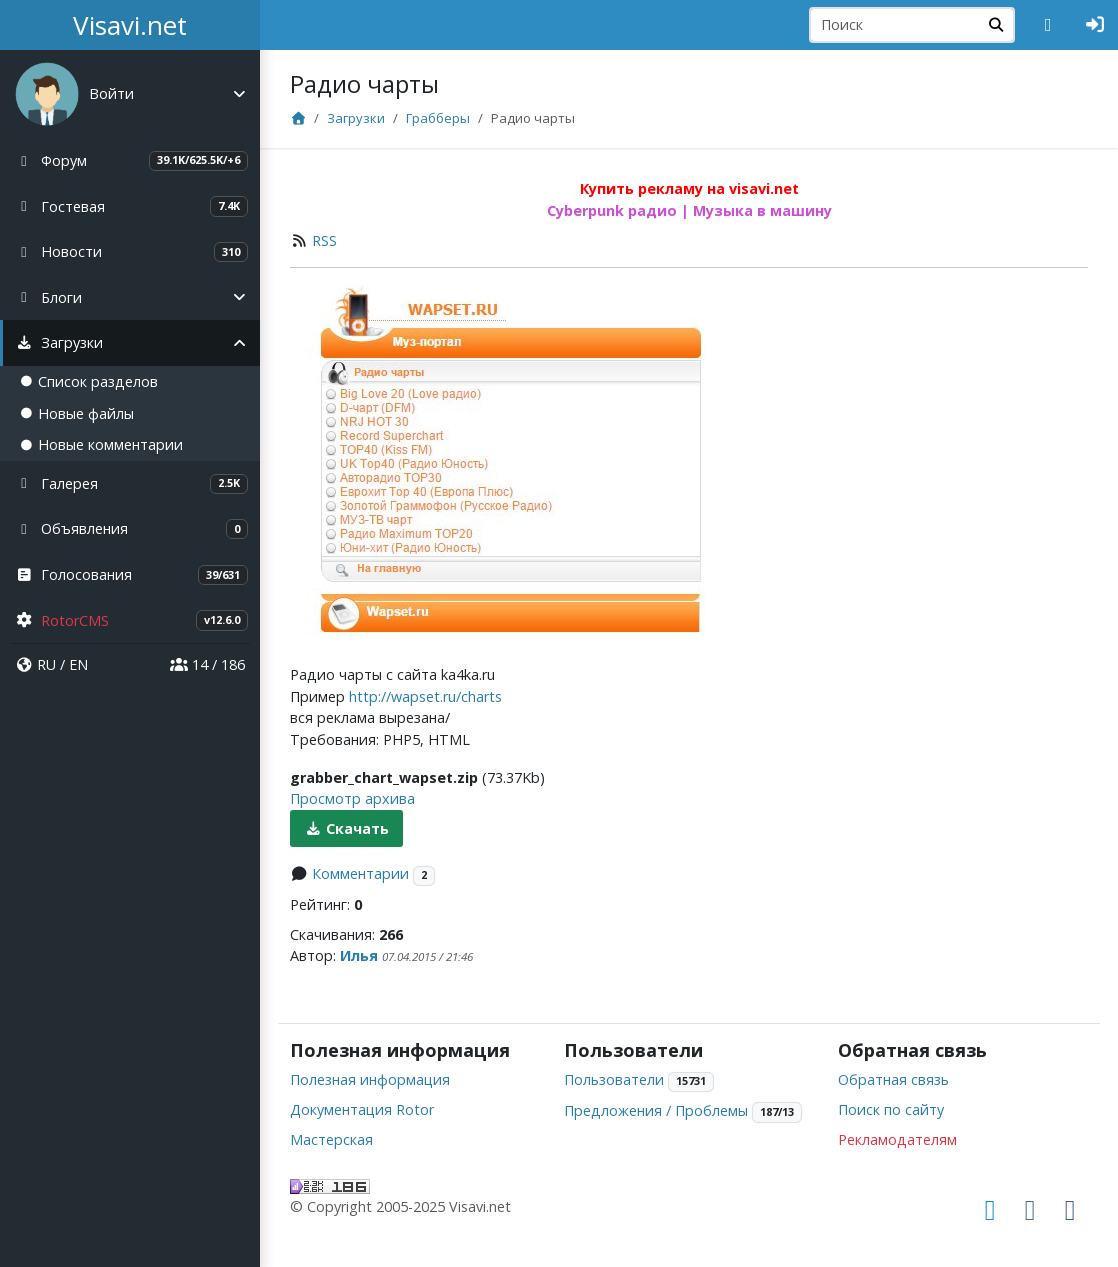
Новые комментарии (101, 444)
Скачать (346, 828)
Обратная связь (893, 1079)
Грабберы (438, 118)
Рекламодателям (897, 1139)
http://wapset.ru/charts (425, 696)
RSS (324, 240)
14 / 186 (207, 664)
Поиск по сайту (891, 1109)
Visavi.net (130, 25)
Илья (359, 955)
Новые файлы (77, 413)
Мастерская (331, 1139)
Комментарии (360, 873)
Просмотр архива (352, 798)
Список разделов (89, 381)
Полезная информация (370, 1079)
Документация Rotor (362, 1109)
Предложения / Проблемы (656, 1110)
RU (46, 664)
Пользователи (614, 1079)
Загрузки (356, 118)
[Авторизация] (1095, 25)
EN (78, 664)
